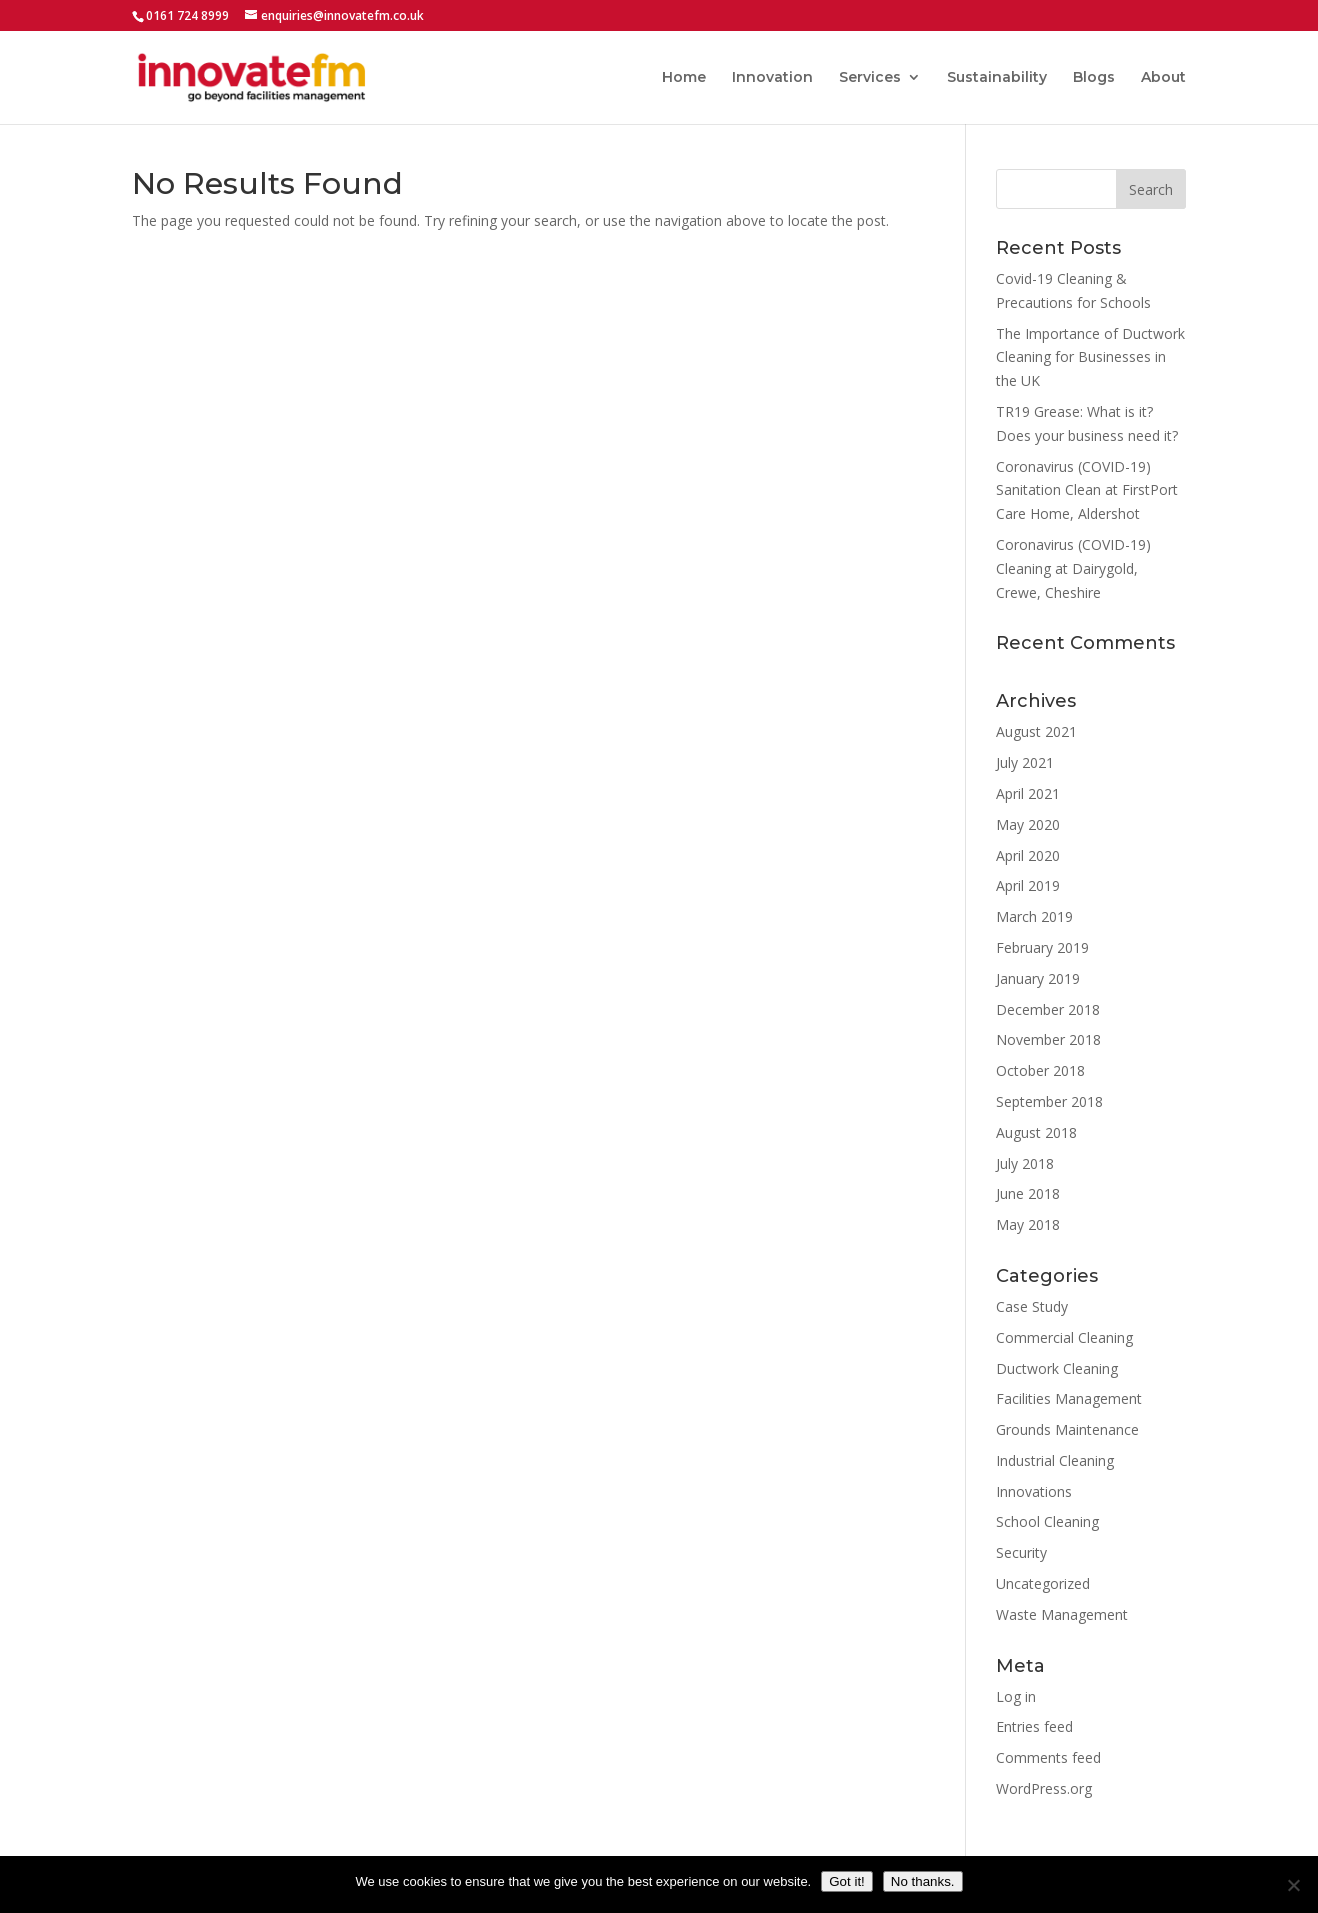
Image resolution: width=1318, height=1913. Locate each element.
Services (870, 78)
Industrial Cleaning (1055, 1460)
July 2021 (1025, 762)
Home (684, 78)
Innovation (772, 78)
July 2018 (1025, 1163)
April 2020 (1028, 855)
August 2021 (1036, 731)
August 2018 (1036, 1132)
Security (1021, 1552)
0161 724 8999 (187, 15)
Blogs (1094, 78)
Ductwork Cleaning (1057, 1368)
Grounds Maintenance (1067, 1429)
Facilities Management (1069, 1398)
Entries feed (1034, 1726)
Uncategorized (1043, 1583)
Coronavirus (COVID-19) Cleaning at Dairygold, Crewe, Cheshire (1073, 568)
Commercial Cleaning (1064, 1337)
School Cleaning (1047, 1521)
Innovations (1034, 1491)
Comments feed (1048, 1757)
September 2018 (1049, 1101)
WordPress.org (1044, 1788)
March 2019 (1034, 916)
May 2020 (1028, 824)
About (1163, 78)
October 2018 (1040, 1070)
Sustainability (997, 78)
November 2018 (1048, 1039)
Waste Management (1062, 1614)
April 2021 (1028, 793)
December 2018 (1048, 1009)
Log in (1016, 1696)
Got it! (847, 1881)
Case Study (1032, 1306)
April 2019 (1028, 885)
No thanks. (923, 1881)
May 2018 (1028, 1224)
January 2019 (1038, 978)
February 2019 (1042, 947)
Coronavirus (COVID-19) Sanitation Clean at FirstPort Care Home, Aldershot (1087, 490)
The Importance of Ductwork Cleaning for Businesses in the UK (1090, 357)
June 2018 (1028, 1193)
